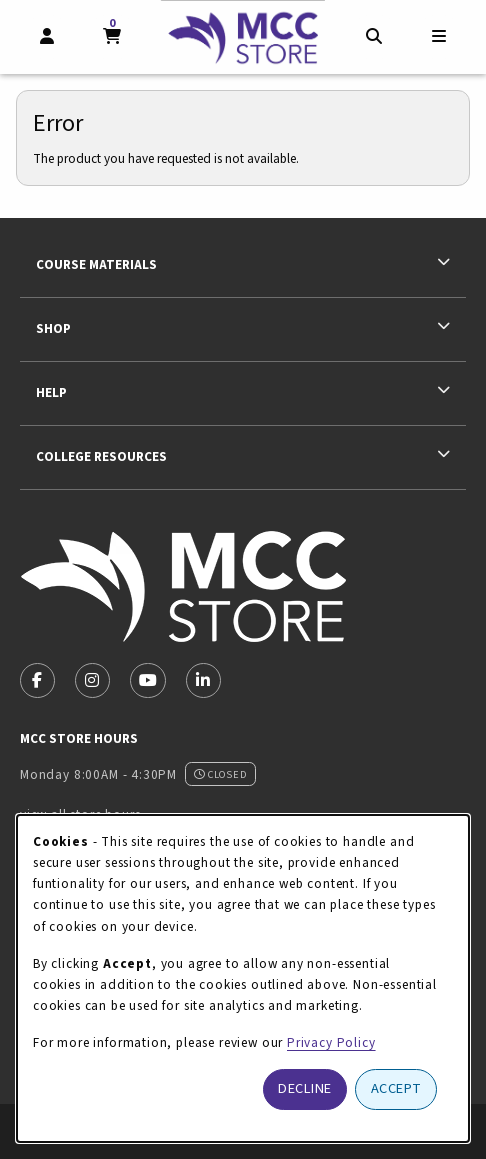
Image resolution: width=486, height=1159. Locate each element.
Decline (305, 1088)
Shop (53, 328)
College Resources (101, 456)
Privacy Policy (331, 1042)
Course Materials (96, 264)
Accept (396, 1088)
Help (51, 392)
